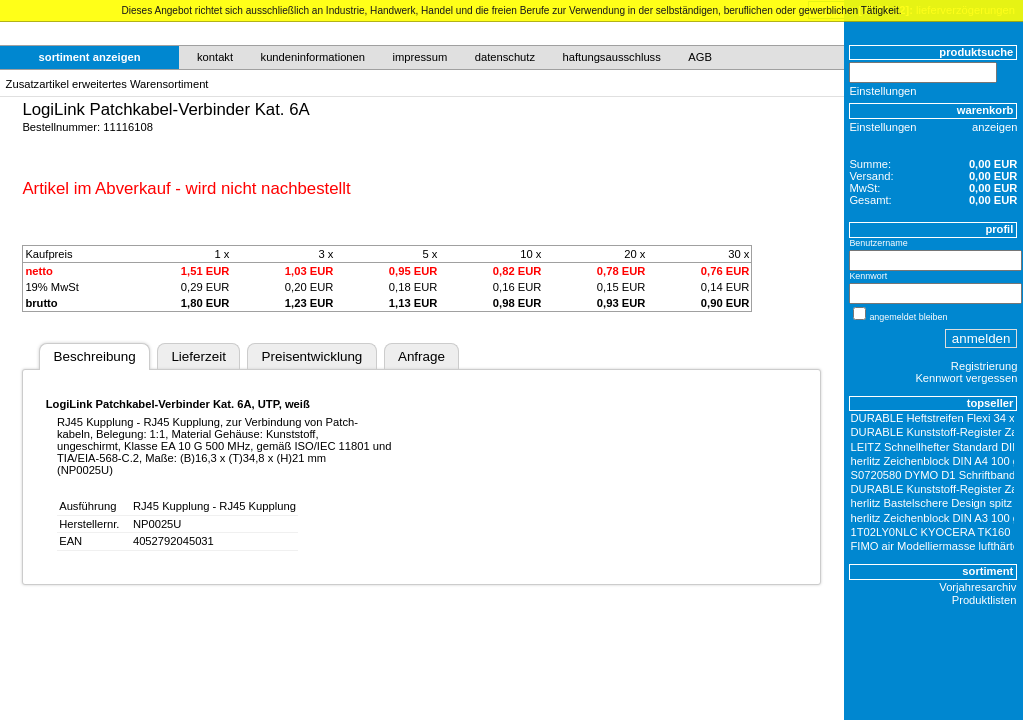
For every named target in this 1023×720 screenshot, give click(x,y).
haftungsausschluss (612, 57)
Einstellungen (882, 91)
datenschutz (505, 57)
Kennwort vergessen (966, 378)
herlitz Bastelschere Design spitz (932, 503)
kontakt (215, 57)
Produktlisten (984, 600)
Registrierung (984, 366)
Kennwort (868, 276)
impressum (420, 57)
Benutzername (878, 243)
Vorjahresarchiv (977, 587)
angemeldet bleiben (908, 317)
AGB (700, 57)
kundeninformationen (313, 57)
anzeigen (994, 127)
